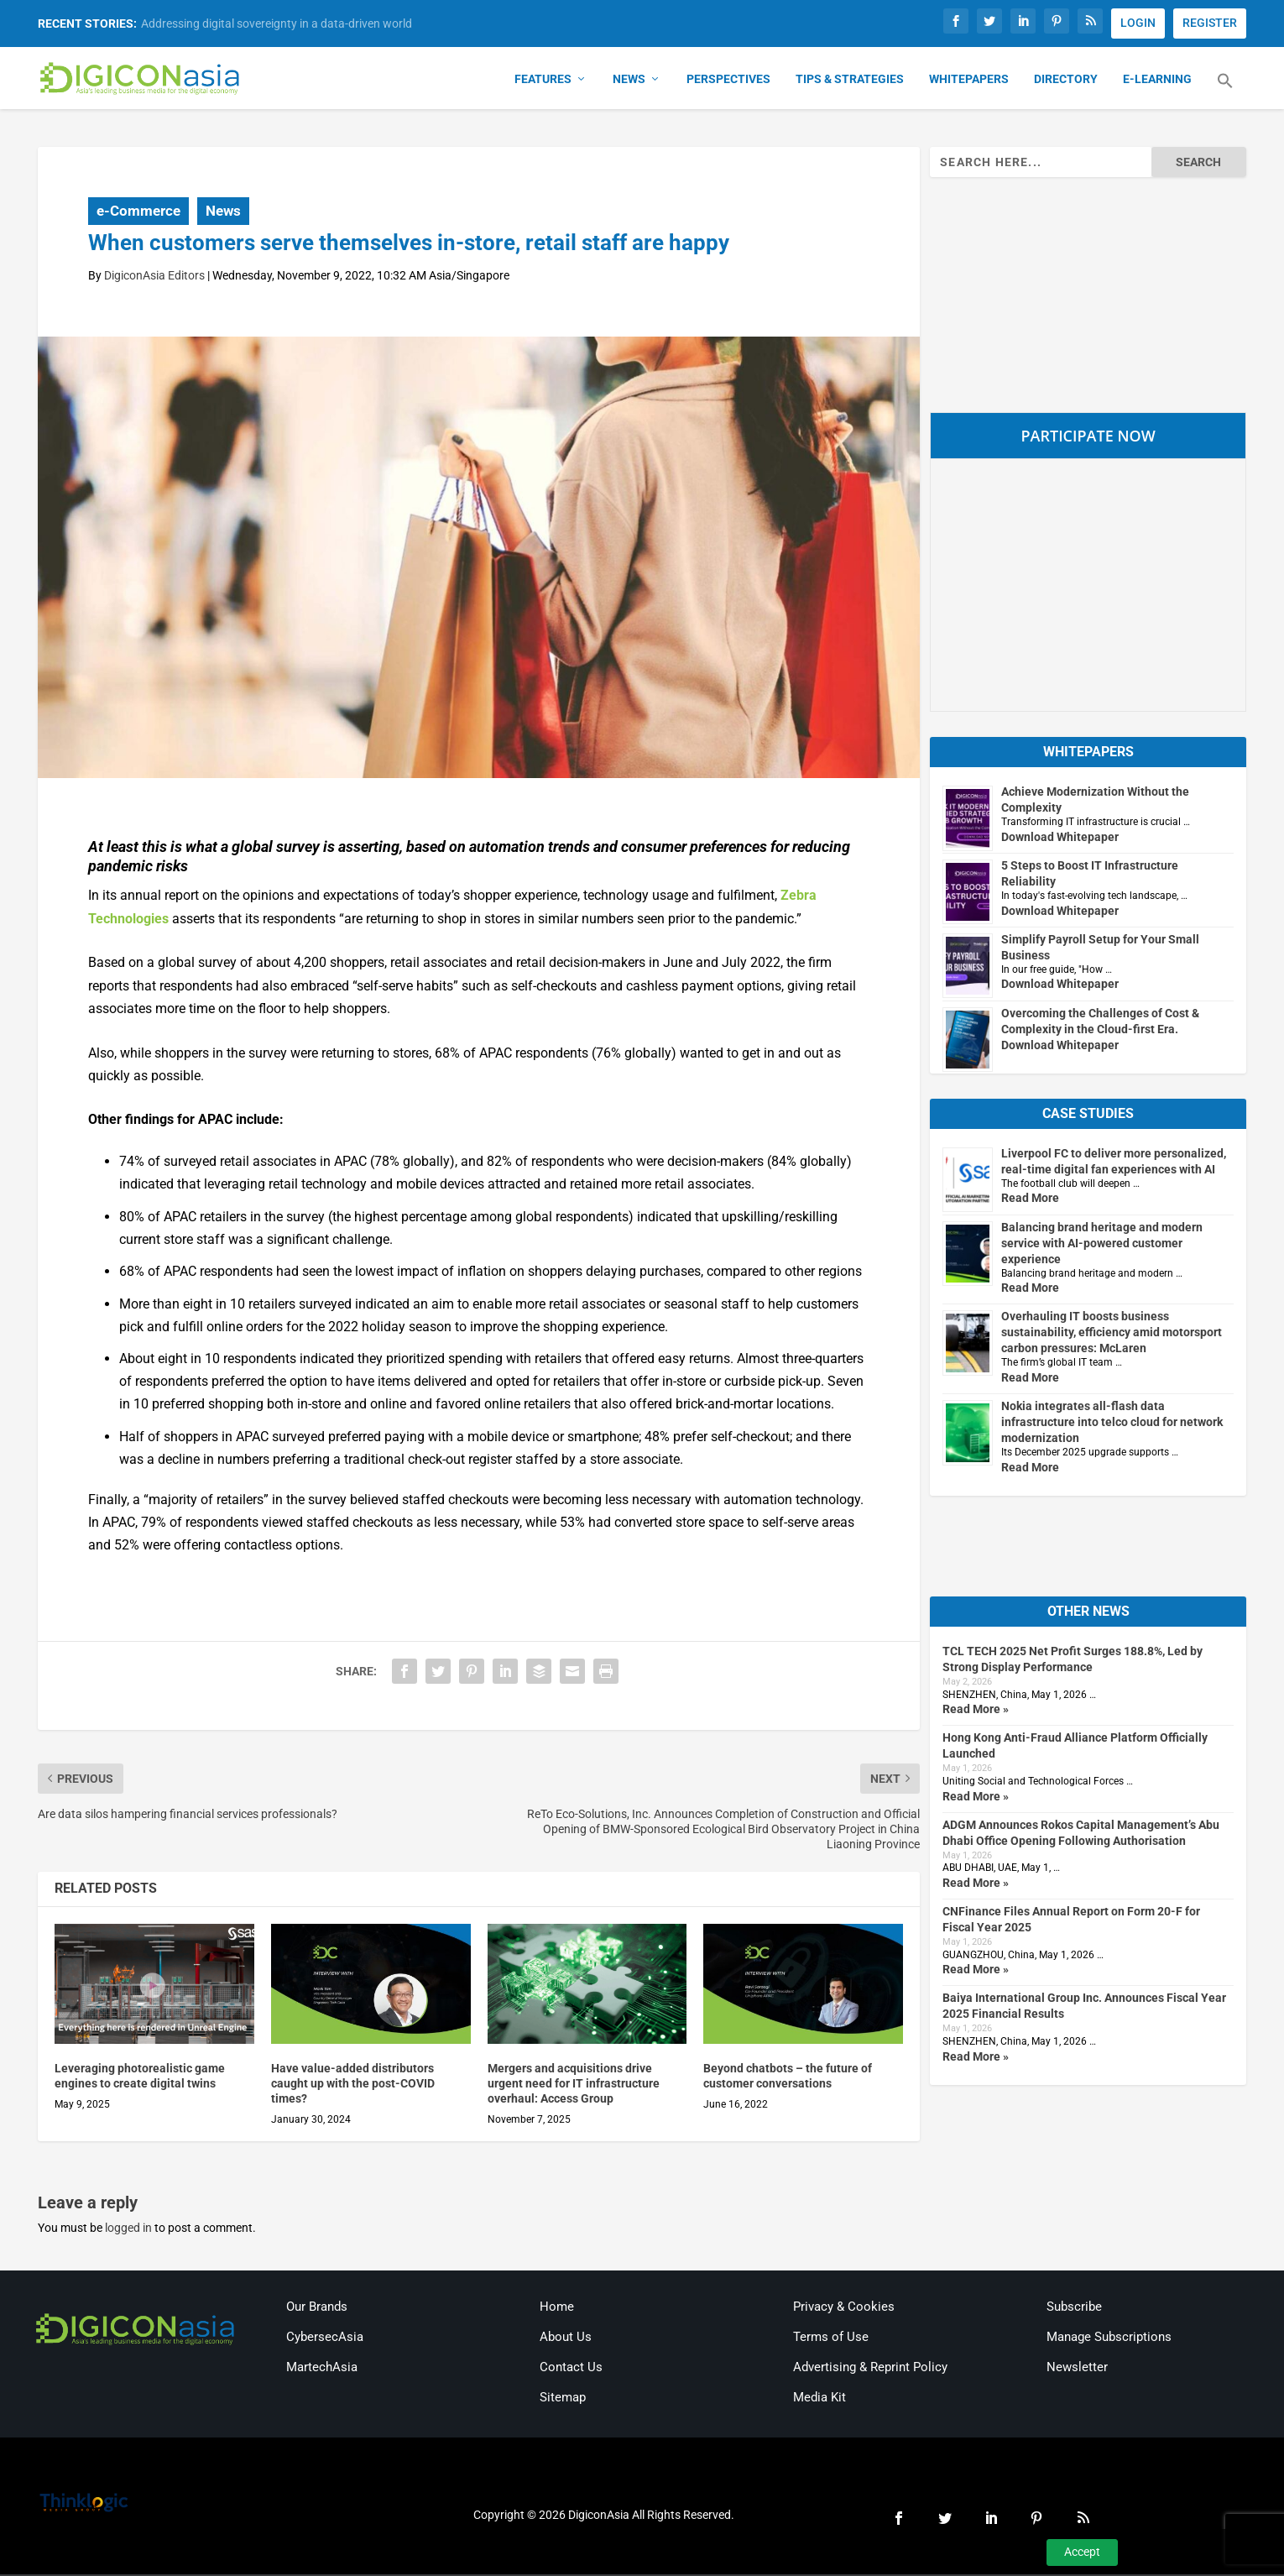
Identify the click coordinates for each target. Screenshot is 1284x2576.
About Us (566, 2337)
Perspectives (728, 80)
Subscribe (1074, 2307)
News (629, 80)
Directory (1066, 80)
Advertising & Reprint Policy (870, 2367)
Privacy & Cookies (844, 2307)
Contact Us (571, 2367)
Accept (1082, 2551)
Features (543, 80)
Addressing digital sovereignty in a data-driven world (276, 23)
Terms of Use (831, 2337)
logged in (128, 2229)
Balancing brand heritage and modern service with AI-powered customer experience (1102, 1244)
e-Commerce (138, 211)
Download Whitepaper (1060, 837)
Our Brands (316, 2307)
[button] (1225, 92)
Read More (1030, 1199)
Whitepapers (969, 80)
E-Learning (1157, 80)
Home (557, 2307)
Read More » (975, 1710)
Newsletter (1077, 2367)
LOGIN (1138, 22)
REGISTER (1209, 22)
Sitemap (563, 2398)
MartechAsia (322, 2367)
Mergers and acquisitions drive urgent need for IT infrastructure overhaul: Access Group (574, 2084)
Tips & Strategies (850, 80)
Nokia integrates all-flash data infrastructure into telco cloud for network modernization (1112, 1423)
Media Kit (819, 2398)
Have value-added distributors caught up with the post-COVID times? (353, 2084)
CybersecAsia (324, 2337)
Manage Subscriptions (1109, 2337)
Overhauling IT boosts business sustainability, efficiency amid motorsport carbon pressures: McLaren (1111, 1333)
